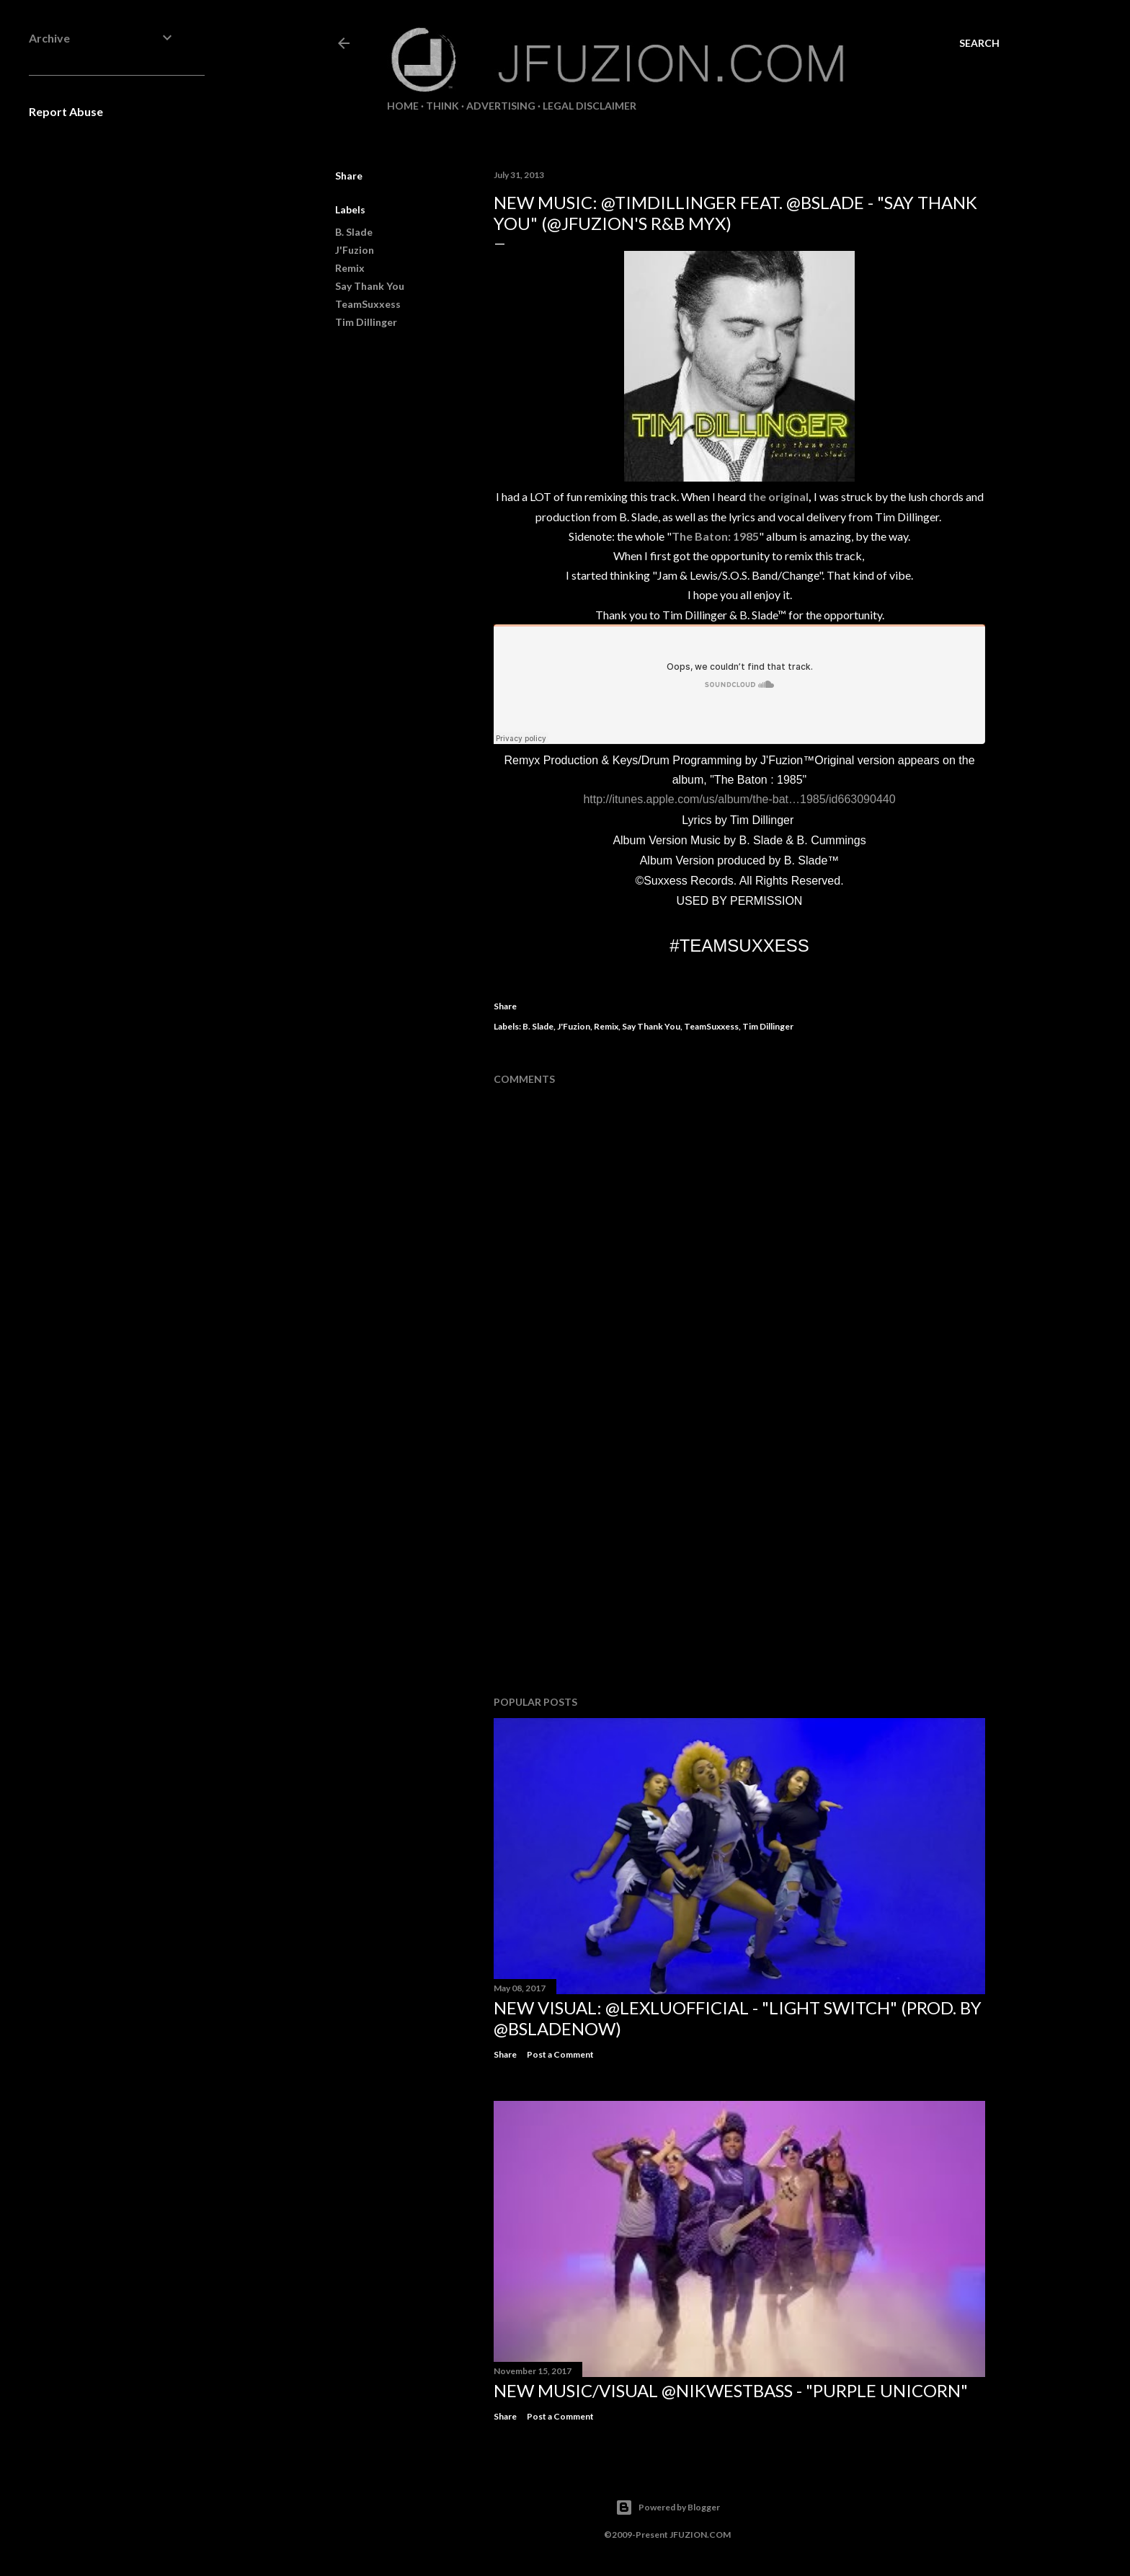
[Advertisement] (739, 1559)
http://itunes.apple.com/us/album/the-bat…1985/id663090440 (739, 799)
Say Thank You (369, 286)
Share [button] (348, 175)
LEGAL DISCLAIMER (589, 105)
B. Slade (354, 232)
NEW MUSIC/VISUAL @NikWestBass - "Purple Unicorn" (731, 2390)
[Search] (979, 43)
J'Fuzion (354, 250)
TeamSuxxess (368, 304)
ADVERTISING (500, 105)
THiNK (442, 105)
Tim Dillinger (366, 322)
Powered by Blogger (667, 2507)
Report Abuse (66, 111)
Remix (350, 268)
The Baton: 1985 (715, 536)
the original (778, 496)
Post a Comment (560, 2054)
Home (403, 105)
